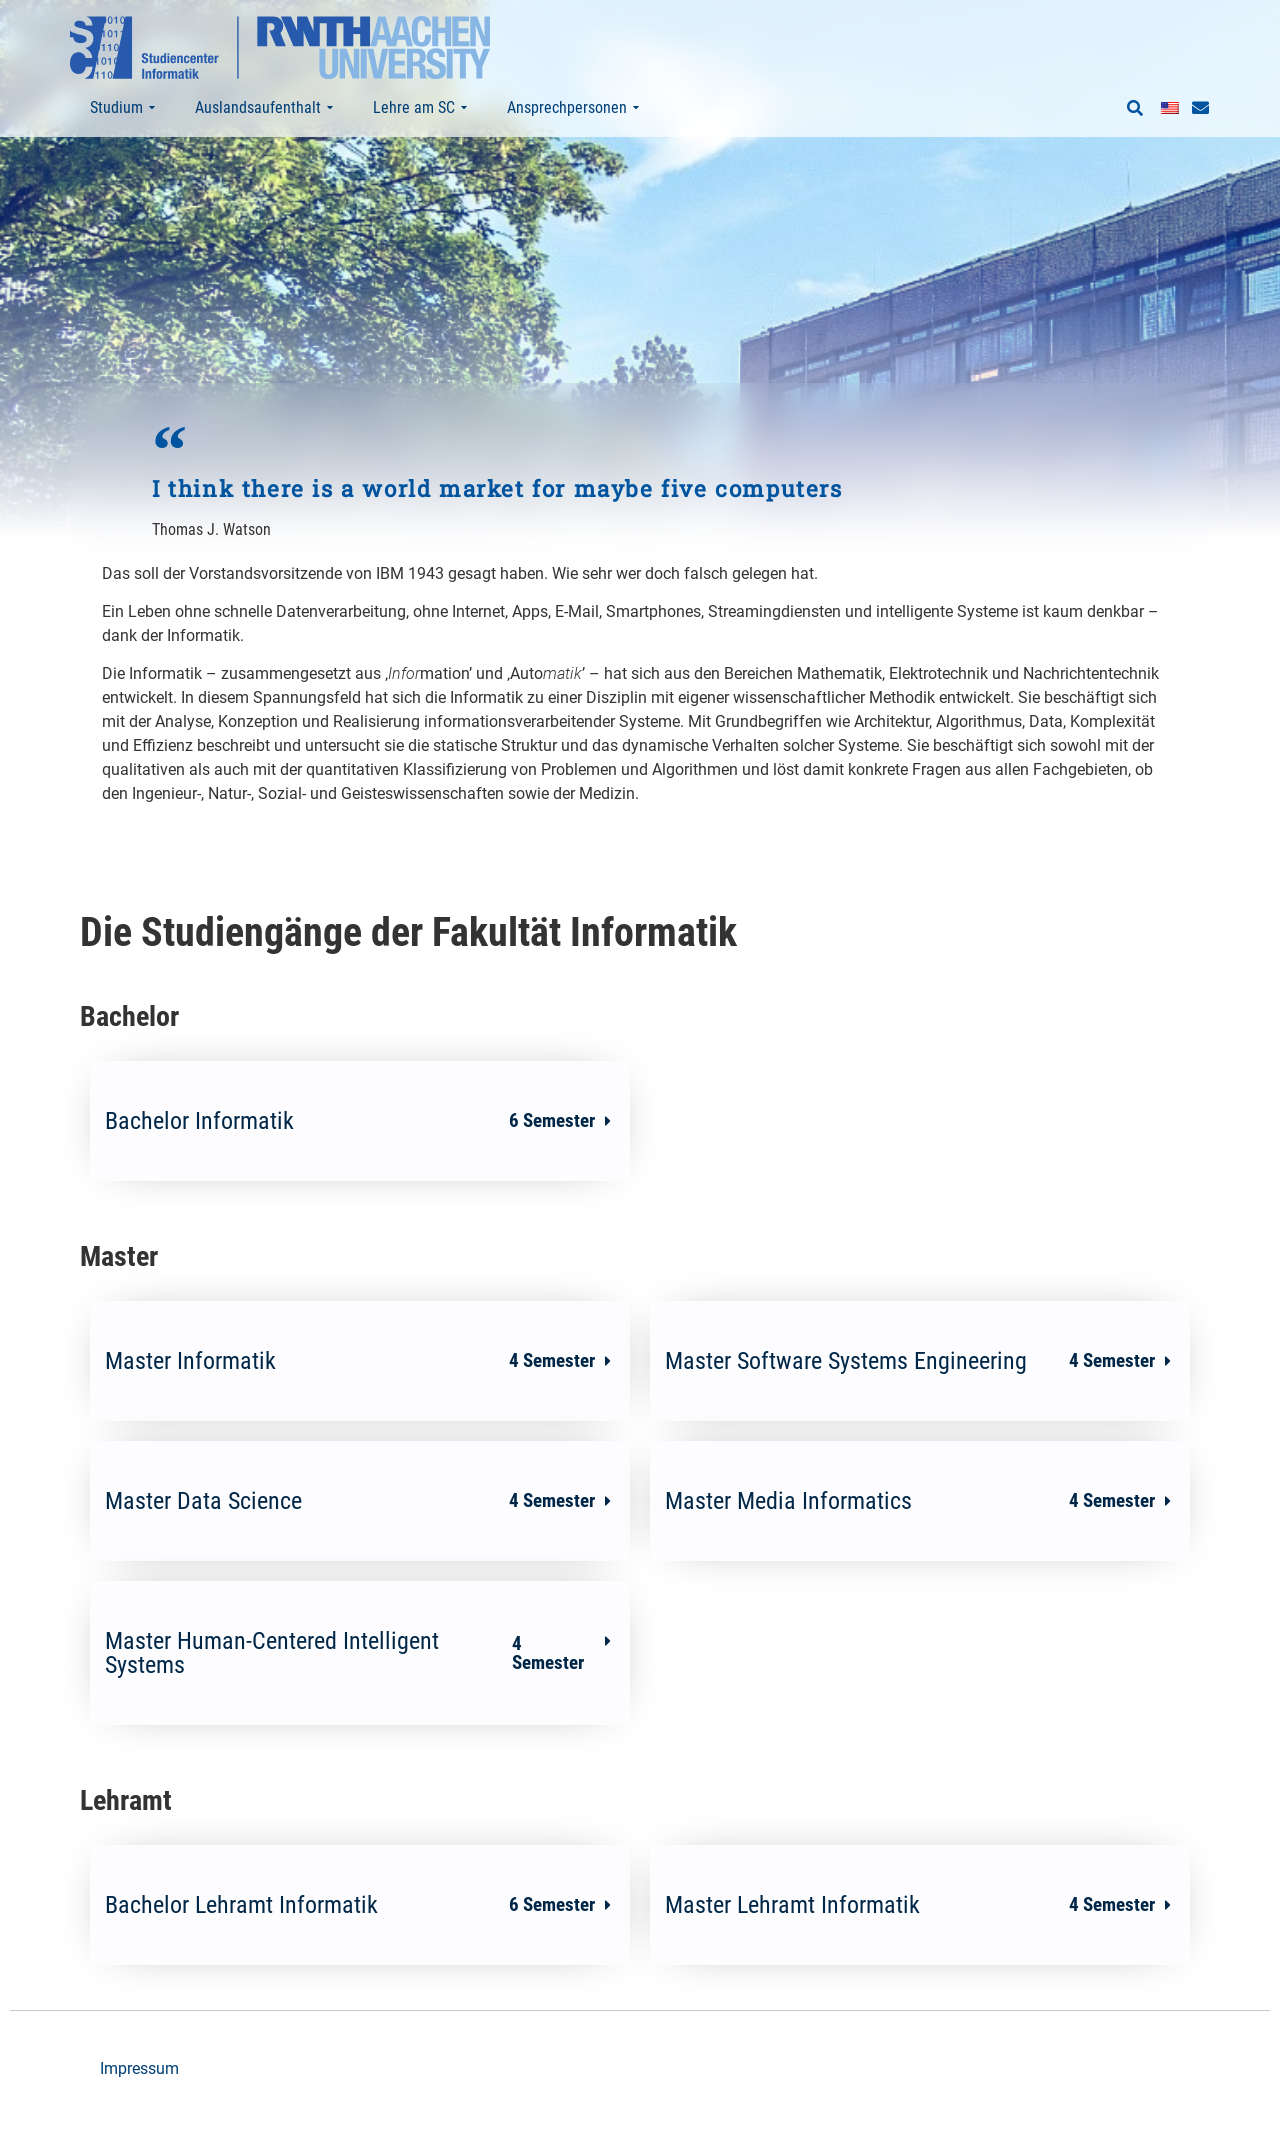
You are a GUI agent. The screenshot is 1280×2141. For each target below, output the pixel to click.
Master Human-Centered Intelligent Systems (350, 1692)
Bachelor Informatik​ (350, 1160)
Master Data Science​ (350, 1540)
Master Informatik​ (350, 1400)
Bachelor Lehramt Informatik (350, 1944)
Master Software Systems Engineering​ (910, 1400)
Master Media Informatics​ (910, 1540)
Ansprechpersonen (573, 108)
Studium (122, 108)
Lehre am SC (420, 108)
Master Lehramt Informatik (910, 1944)
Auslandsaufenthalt (264, 108)
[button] (1135, 109)
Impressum (139, 2107)
